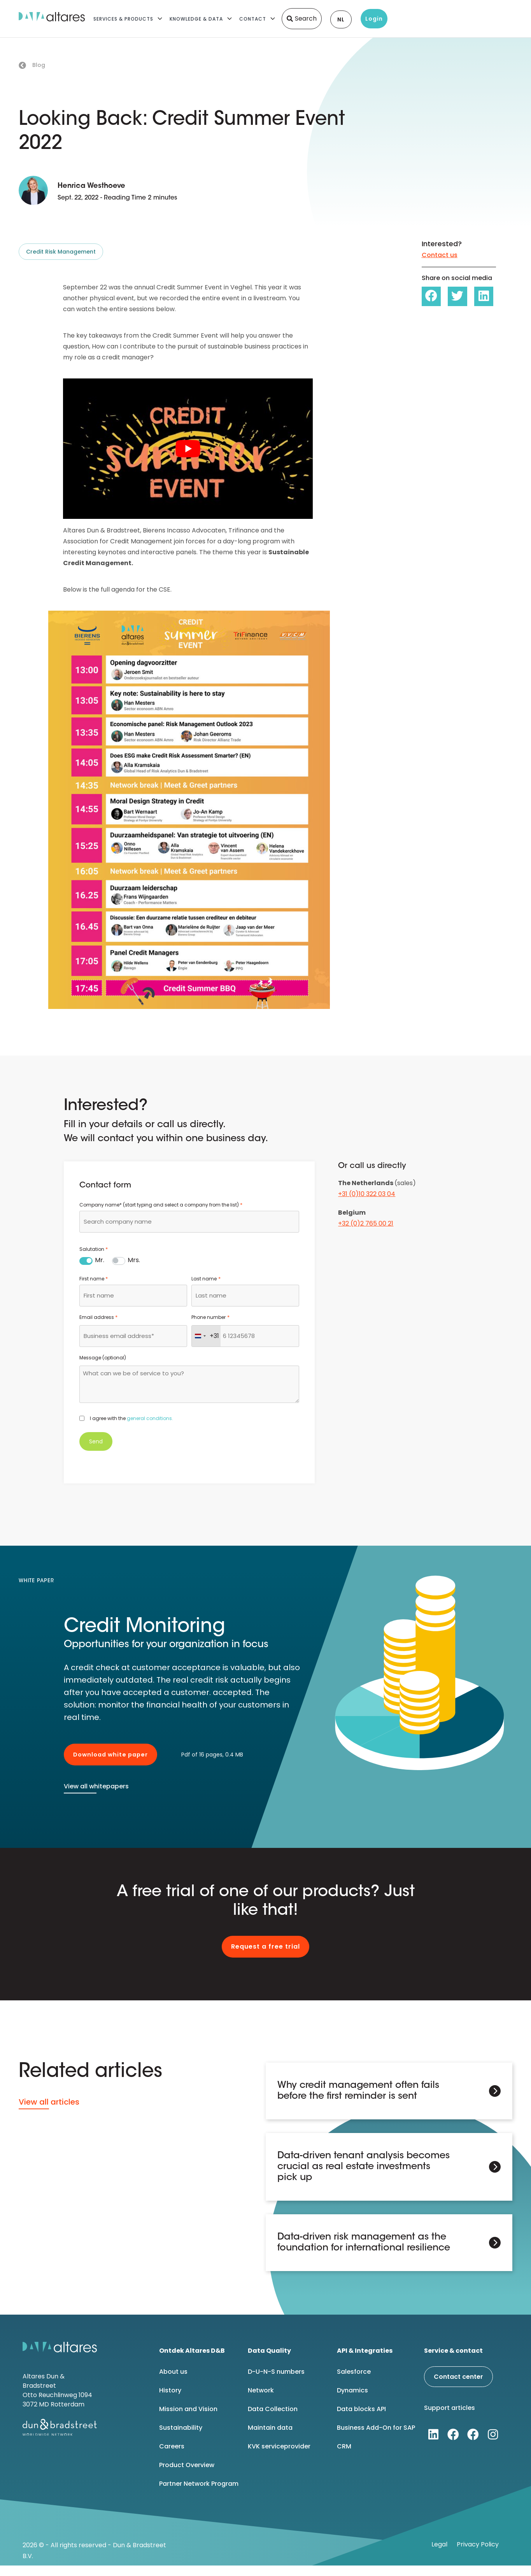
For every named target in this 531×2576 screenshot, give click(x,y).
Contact (252, 19)
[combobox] (189, 1222)
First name (93, 1279)
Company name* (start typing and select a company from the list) (160, 1205)
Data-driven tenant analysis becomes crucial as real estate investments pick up (363, 2166)
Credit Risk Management (61, 252)
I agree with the (131, 1418)
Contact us (439, 254)
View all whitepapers (96, 1786)
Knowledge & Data (196, 19)
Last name (205, 1279)
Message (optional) (102, 1357)
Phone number (210, 1317)
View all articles (49, 2101)
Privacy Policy (478, 2544)
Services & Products (123, 19)
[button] (431, 296)
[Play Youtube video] (188, 448)
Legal (439, 2544)
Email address (98, 1317)
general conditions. (150, 1418)
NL (341, 19)
